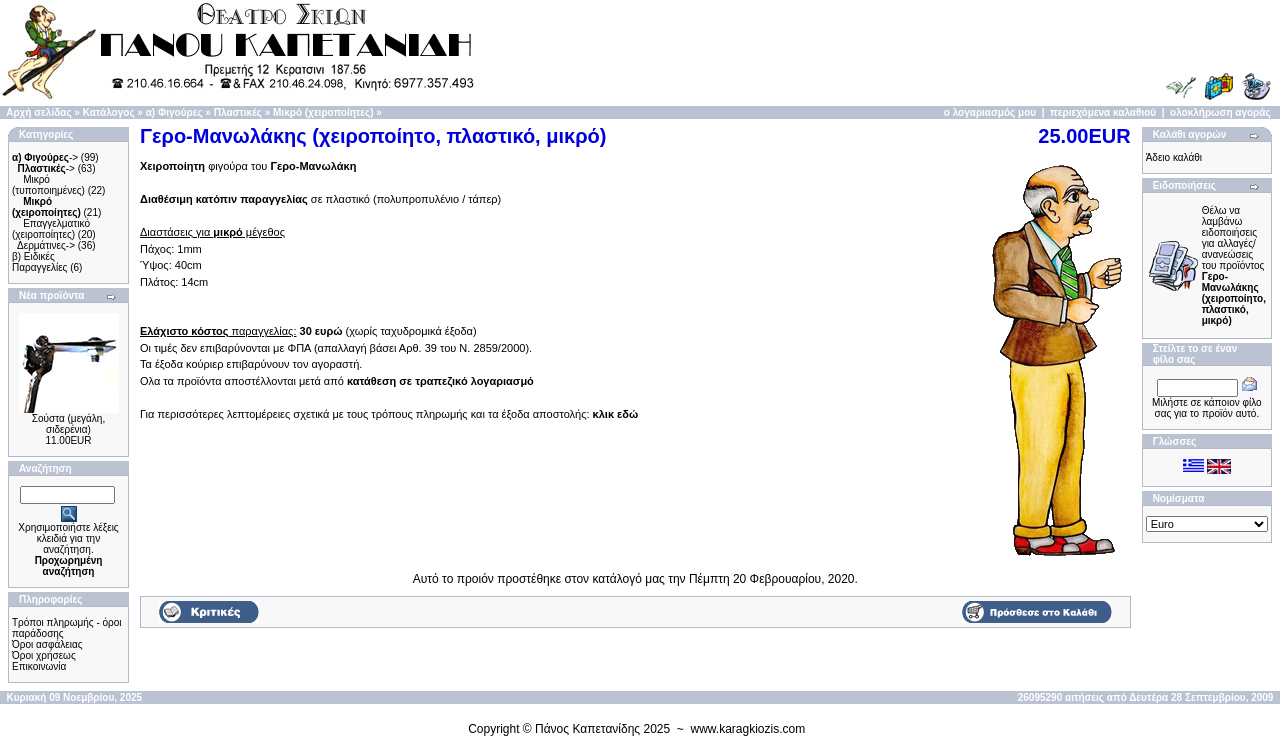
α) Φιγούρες (174, 112)
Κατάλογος (109, 112)
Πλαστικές (238, 112)
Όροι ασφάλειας (47, 644)
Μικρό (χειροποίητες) (323, 112)
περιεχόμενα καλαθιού (1103, 112)
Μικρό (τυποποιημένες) (48, 185)
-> (45, 157)
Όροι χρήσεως (44, 655)
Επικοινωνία (39, 666)
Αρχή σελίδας (38, 112)
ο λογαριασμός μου (990, 112)
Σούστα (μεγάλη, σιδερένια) (68, 424)
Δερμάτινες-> (46, 245)
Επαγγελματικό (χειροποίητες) (51, 229)
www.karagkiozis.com (748, 729)
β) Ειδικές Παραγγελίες (39, 262)
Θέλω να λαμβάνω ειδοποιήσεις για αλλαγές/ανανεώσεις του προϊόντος (1234, 265)
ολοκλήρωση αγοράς (1220, 112)
